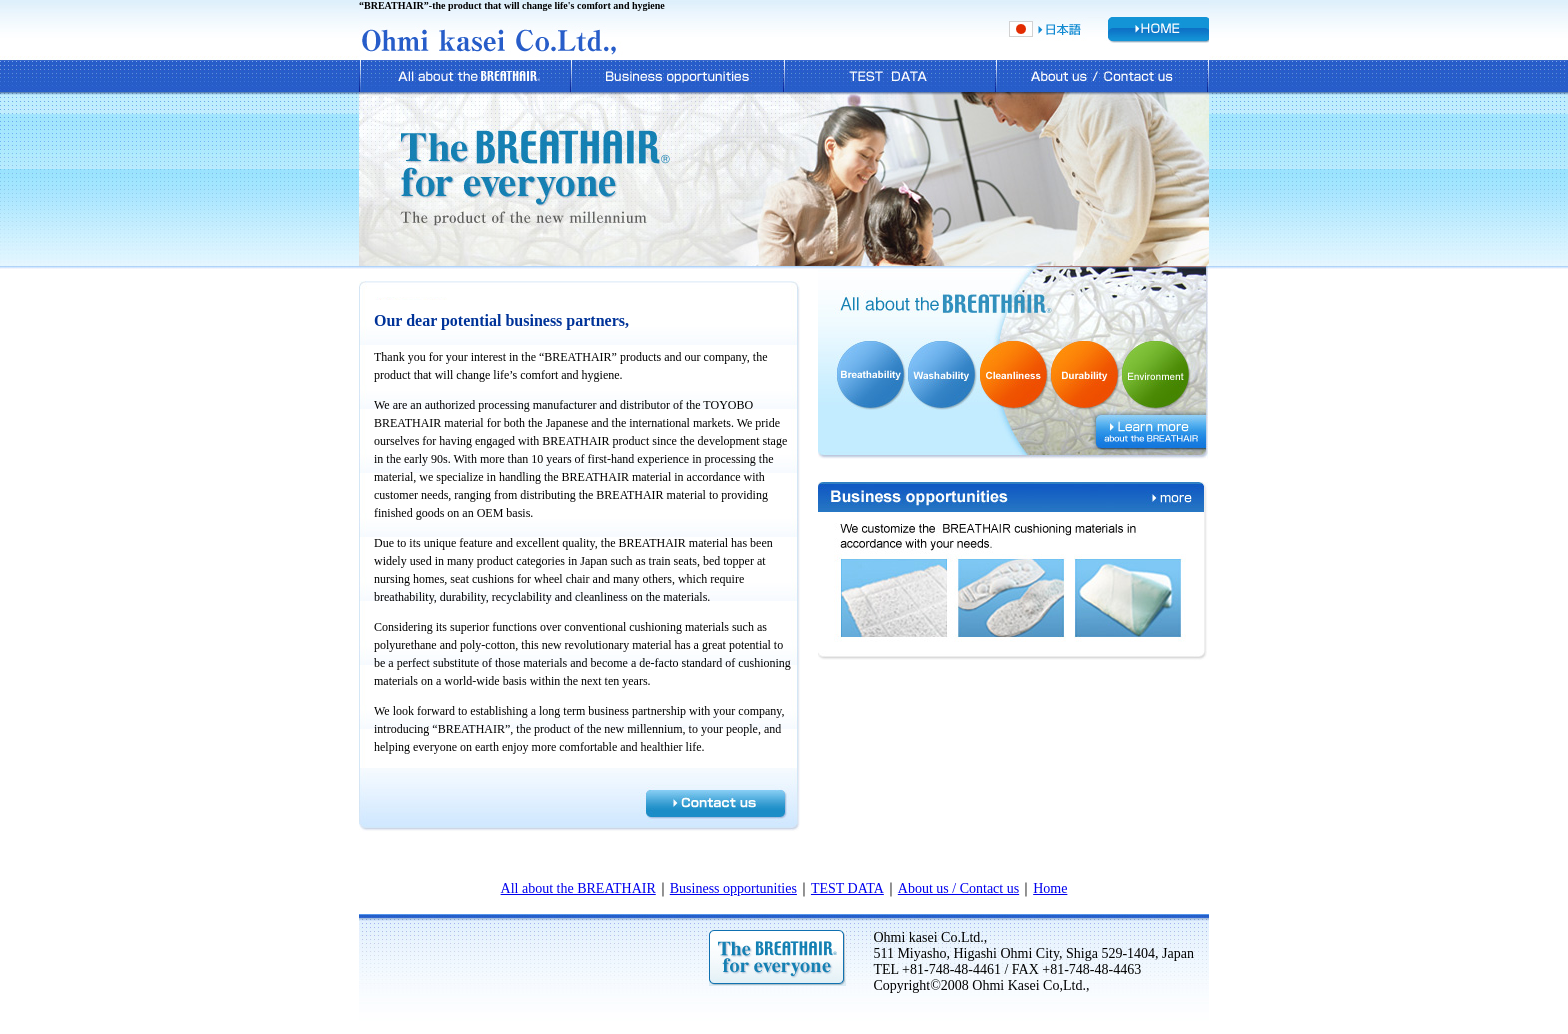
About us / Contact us (958, 888)
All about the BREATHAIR (578, 888)
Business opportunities (733, 888)
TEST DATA (847, 888)
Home (1050, 888)
